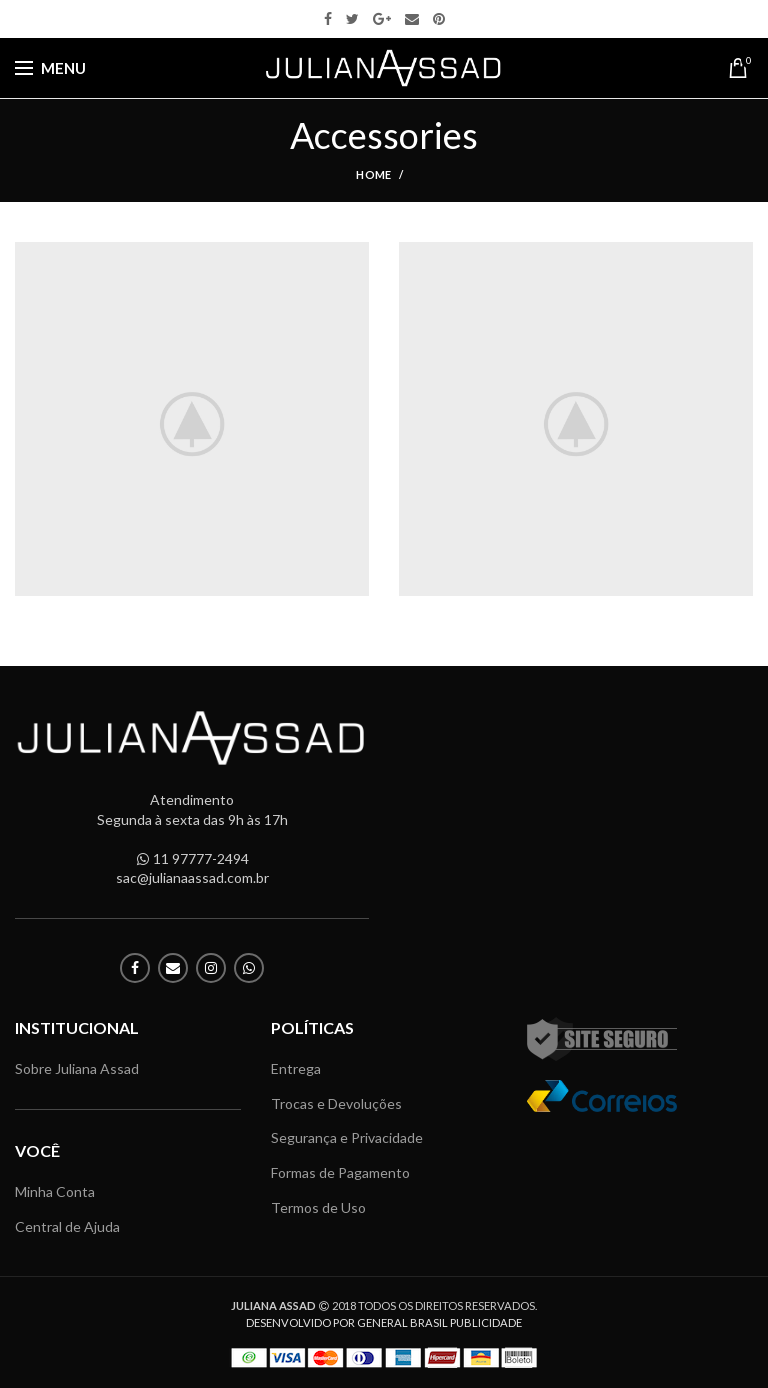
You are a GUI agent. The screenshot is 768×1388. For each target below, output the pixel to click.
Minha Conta (55, 1191)
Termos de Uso (318, 1207)
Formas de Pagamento (340, 1172)
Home (373, 174)
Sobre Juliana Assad (77, 1068)
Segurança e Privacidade (347, 1137)
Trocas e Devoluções (336, 1103)
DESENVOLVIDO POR (384, 1322)
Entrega (296, 1068)
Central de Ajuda (67, 1226)
